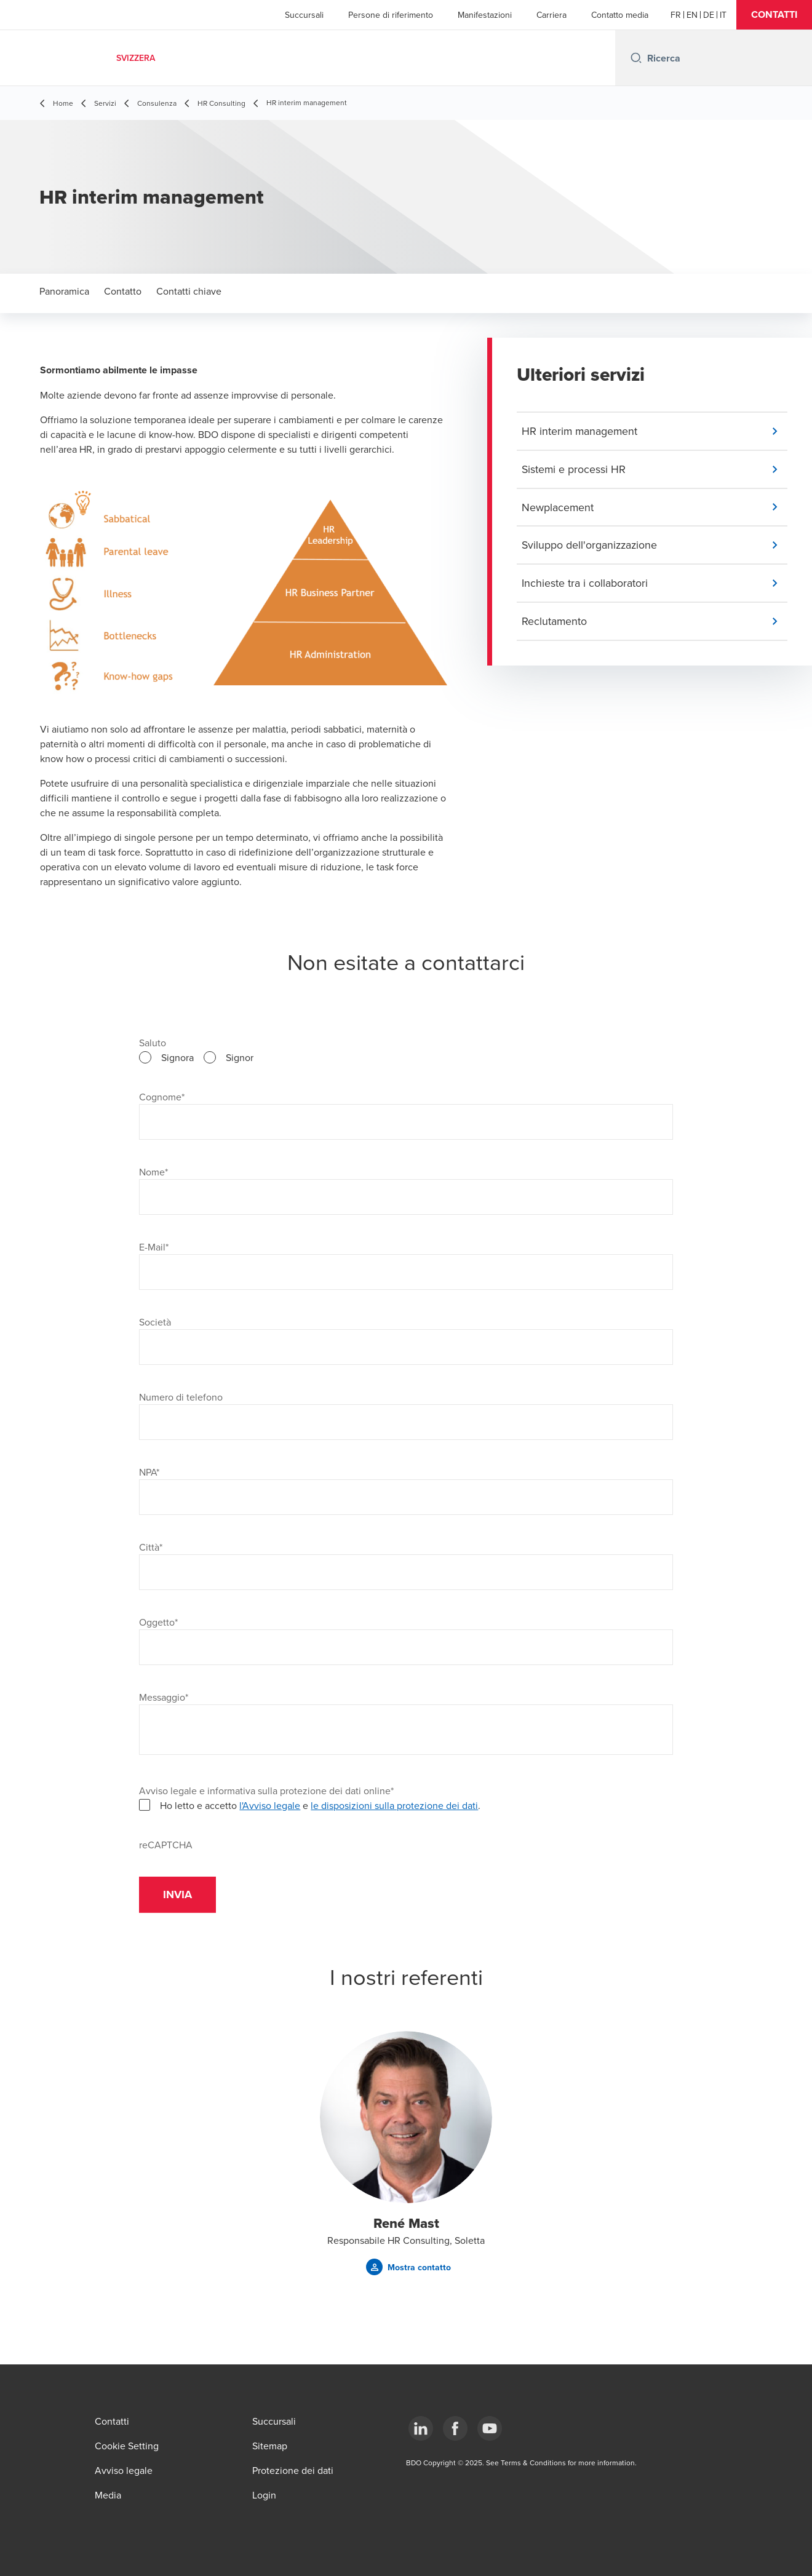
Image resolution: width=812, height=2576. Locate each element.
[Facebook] (455, 2428)
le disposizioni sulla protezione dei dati (394, 1805)
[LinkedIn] (421, 2428)
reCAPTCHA (166, 1844)
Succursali (304, 15)
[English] (692, 14)
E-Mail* (154, 1247)
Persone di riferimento (390, 15)
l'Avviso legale (269, 1805)
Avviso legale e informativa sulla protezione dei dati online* (266, 1790)
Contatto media (619, 15)
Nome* (153, 1172)
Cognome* (162, 1096)
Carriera (551, 15)
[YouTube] (489, 2428)
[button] (774, 15)
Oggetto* (158, 1622)
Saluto (152, 1042)
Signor (239, 1057)
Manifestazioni (485, 15)
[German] (708, 14)
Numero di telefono (181, 1397)
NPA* (149, 1472)
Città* (150, 1547)
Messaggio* (163, 1697)
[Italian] (723, 14)
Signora (177, 1057)
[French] (676, 14)
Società (155, 1322)
